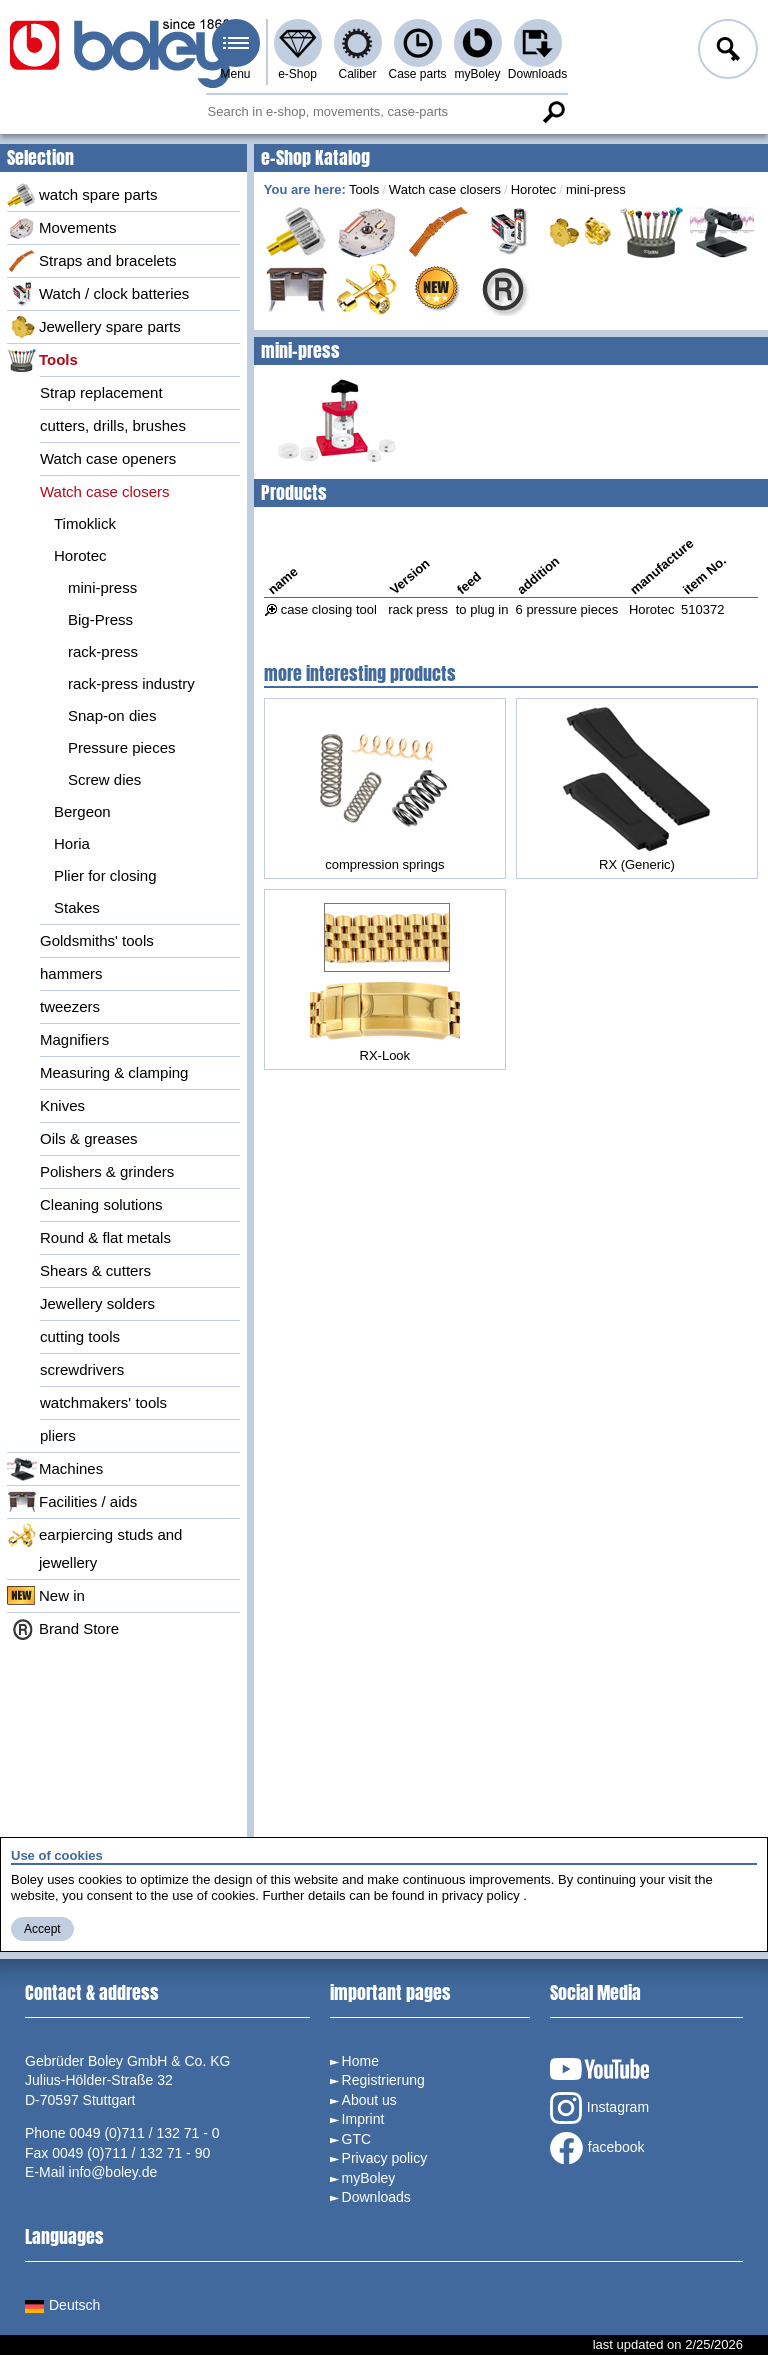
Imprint (363, 2119)
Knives (62, 1105)
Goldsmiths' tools (97, 940)
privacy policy (481, 1895)
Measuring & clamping (114, 1072)
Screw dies (104, 779)
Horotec (80, 555)
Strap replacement (101, 392)
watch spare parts (82, 195)
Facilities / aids (72, 1502)
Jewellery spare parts (94, 327)
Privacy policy (385, 2158)
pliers (58, 1435)
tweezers (70, 1006)
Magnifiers (74, 1039)
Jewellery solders (97, 1303)
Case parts (417, 74)
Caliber (357, 74)
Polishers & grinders (107, 1171)
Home (360, 2061)
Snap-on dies (112, 715)
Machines (55, 1469)
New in (46, 1596)
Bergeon (82, 811)
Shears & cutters (95, 1270)
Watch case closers (105, 491)
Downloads (537, 74)
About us (369, 2100)
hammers (71, 973)
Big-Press (100, 619)
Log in (726, 52)
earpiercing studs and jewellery (94, 1547)
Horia (72, 843)
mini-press (102, 587)
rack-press (103, 651)
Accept (42, 1929)
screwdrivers (82, 1369)
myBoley (477, 74)
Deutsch (62, 2305)
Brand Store (63, 1629)
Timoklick (85, 523)
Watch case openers (108, 458)
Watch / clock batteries (98, 294)
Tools (42, 360)
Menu (235, 74)
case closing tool (329, 609)
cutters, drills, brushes (113, 425)
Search (554, 112)
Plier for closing (105, 875)
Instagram (599, 2108)
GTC (357, 2139)
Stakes (77, 907)
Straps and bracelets (92, 261)
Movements (62, 228)
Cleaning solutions (101, 1204)
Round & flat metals (105, 1237)
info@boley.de (113, 2172)
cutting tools (80, 1336)
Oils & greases (89, 1138)
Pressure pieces (122, 747)
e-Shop (297, 74)
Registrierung (383, 2080)
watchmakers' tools (103, 1402)
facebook (597, 2148)
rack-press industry (131, 683)
